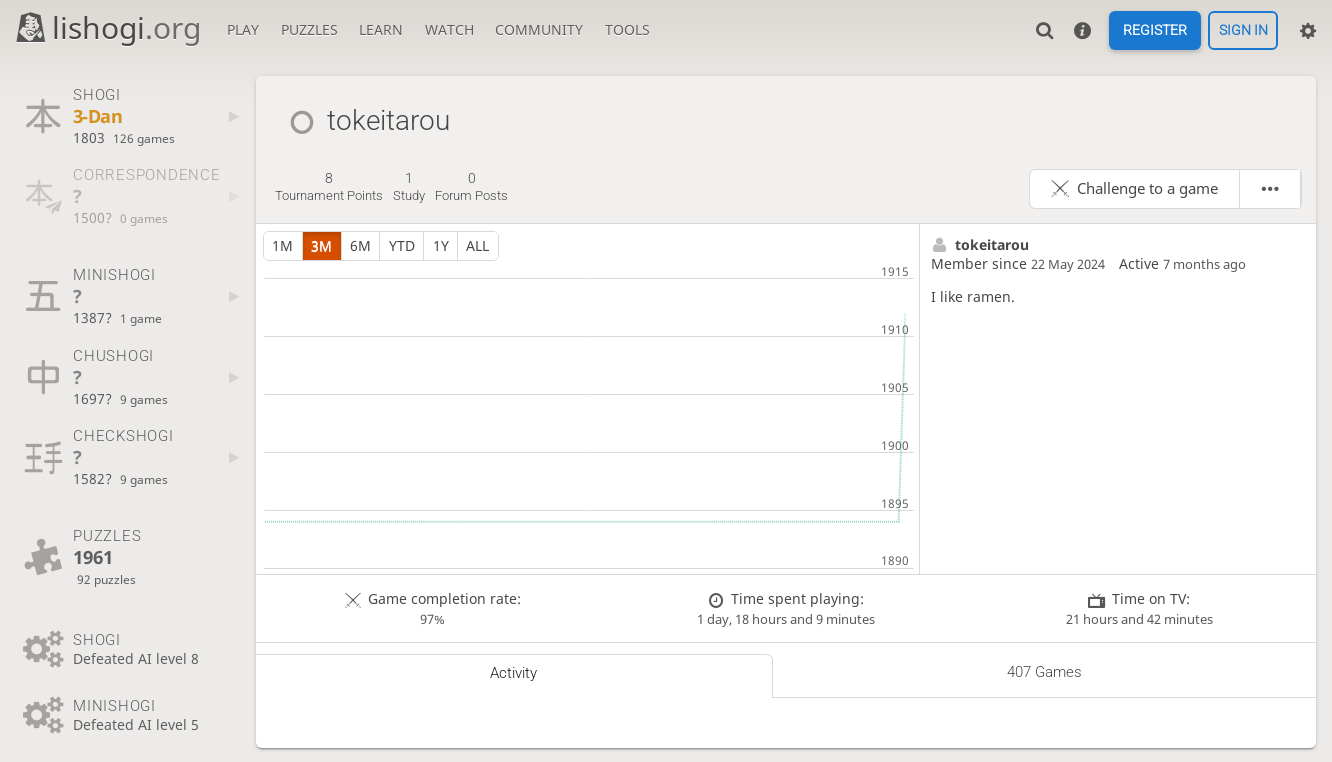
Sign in (1243, 31)
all (477, 245)
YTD (402, 245)
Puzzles (309, 29)
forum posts (471, 187)
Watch (449, 29)
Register (1155, 31)
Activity (513, 673)
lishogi (107, 27)
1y (441, 245)
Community (539, 29)
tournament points (329, 187)
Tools (627, 29)
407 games (1044, 672)
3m (321, 245)
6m (360, 245)
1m (282, 245)
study (409, 187)
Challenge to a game (1147, 188)
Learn (381, 29)
